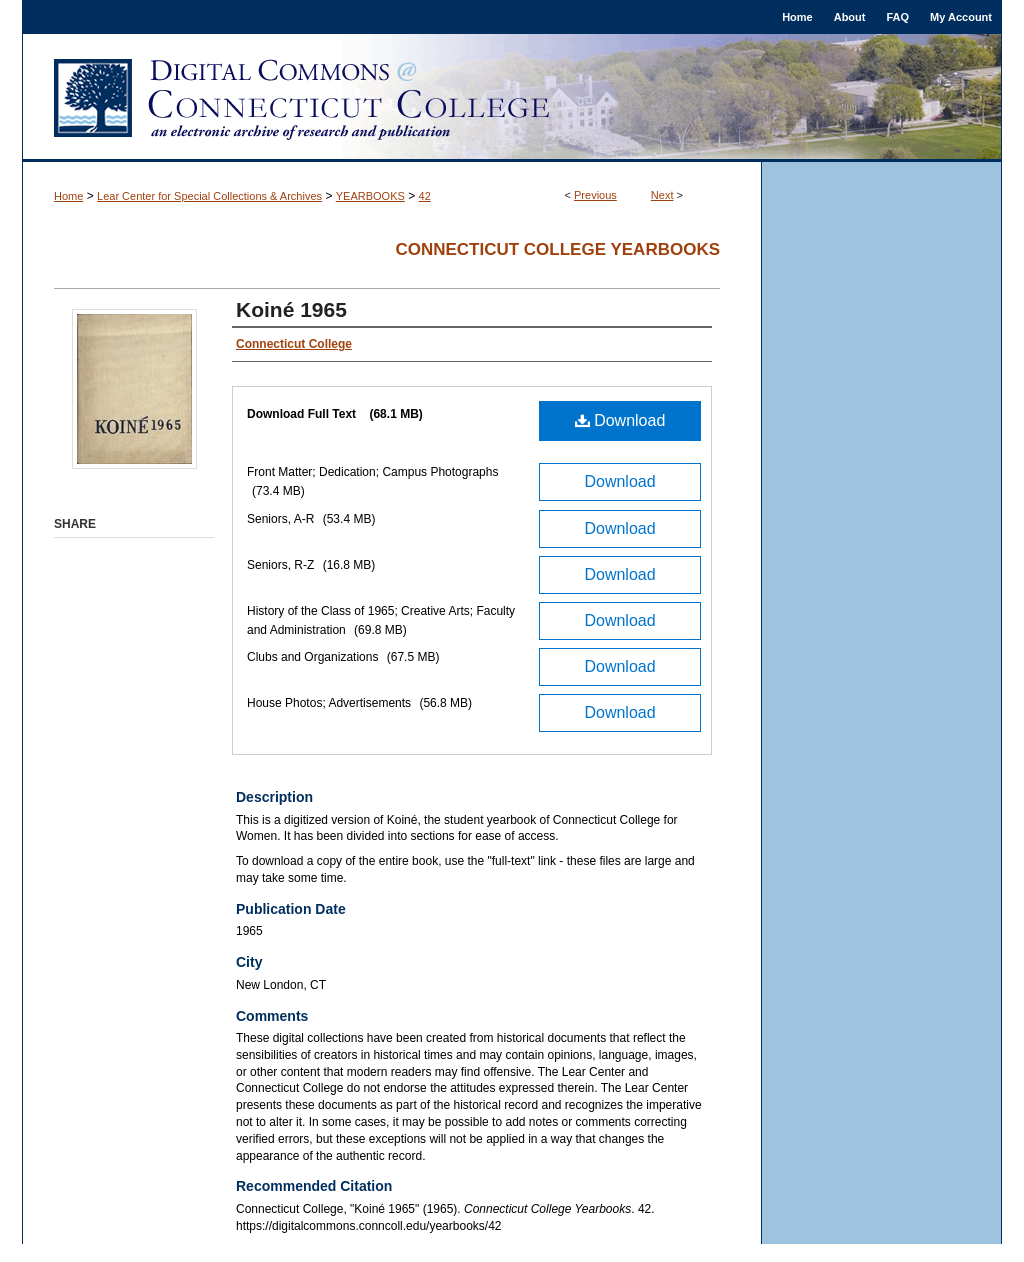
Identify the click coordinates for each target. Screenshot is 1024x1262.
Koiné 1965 (291, 309)
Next (662, 195)
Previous (595, 195)
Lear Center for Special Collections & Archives (209, 196)
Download (620, 420)
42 (425, 196)
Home (68, 196)
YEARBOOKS (370, 196)
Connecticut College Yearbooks (557, 249)
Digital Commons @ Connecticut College (512, 98)
